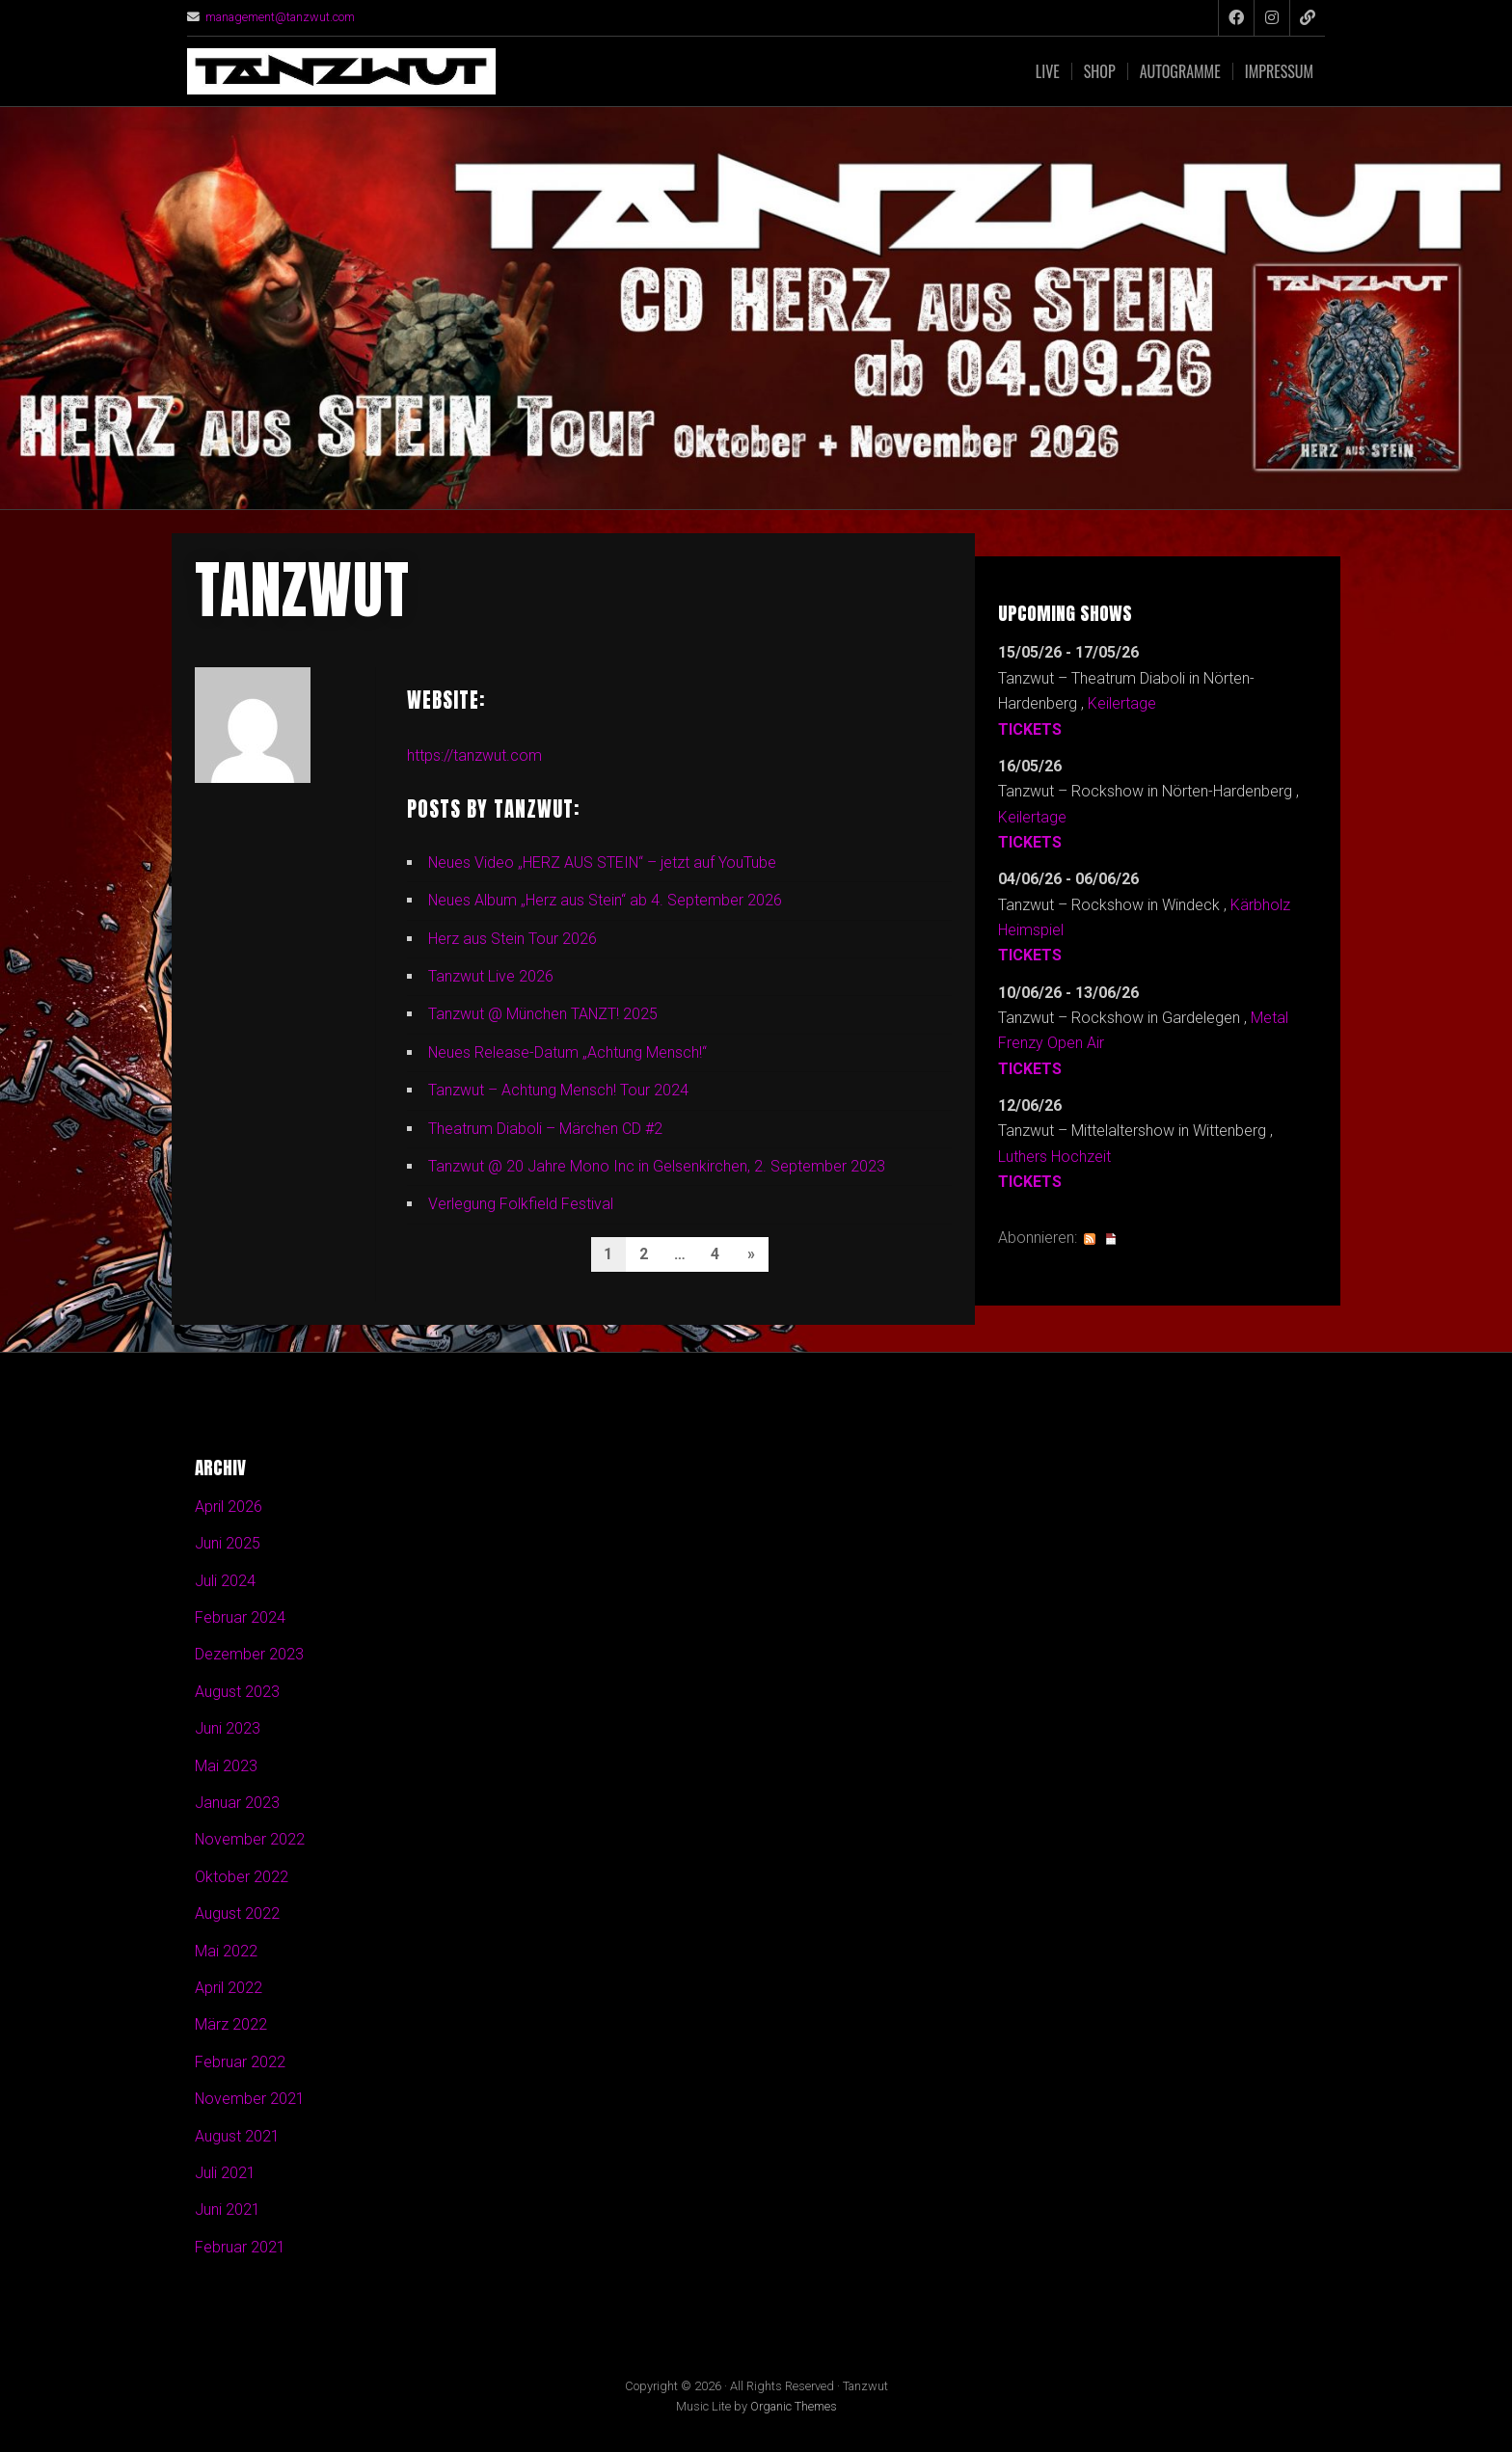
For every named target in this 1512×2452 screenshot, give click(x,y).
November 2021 (250, 2099)
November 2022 (250, 1840)
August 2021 (237, 2136)
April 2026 (228, 1507)
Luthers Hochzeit (1054, 1156)
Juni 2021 (227, 2210)
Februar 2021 (240, 2248)
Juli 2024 (225, 1581)
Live (1048, 71)
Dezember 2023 (249, 1655)
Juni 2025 (227, 1544)
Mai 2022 (226, 1951)
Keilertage (1122, 703)
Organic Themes (793, 2407)
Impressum (1279, 71)
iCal (1111, 1239)
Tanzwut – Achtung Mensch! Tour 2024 (558, 1090)
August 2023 (237, 1693)
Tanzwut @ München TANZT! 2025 (543, 1014)
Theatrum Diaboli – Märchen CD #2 (545, 1128)
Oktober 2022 (241, 1878)
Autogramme (1180, 71)
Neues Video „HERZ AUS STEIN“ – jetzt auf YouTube (603, 862)
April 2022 (228, 1989)
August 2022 (237, 1914)
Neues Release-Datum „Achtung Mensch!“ (568, 1052)
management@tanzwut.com (280, 17)
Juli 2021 (225, 2174)
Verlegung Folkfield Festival (520, 1204)
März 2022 (231, 2025)
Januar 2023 (237, 1803)
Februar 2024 (240, 1618)
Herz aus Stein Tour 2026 (512, 939)
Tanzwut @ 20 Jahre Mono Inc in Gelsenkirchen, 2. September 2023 (656, 1166)
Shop (1100, 71)
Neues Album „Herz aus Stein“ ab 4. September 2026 (605, 900)
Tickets (1030, 729)
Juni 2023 (227, 1729)
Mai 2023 (226, 1766)
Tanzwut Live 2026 (491, 976)
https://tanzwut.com (474, 755)
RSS (1089, 1239)
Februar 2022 (240, 2063)
